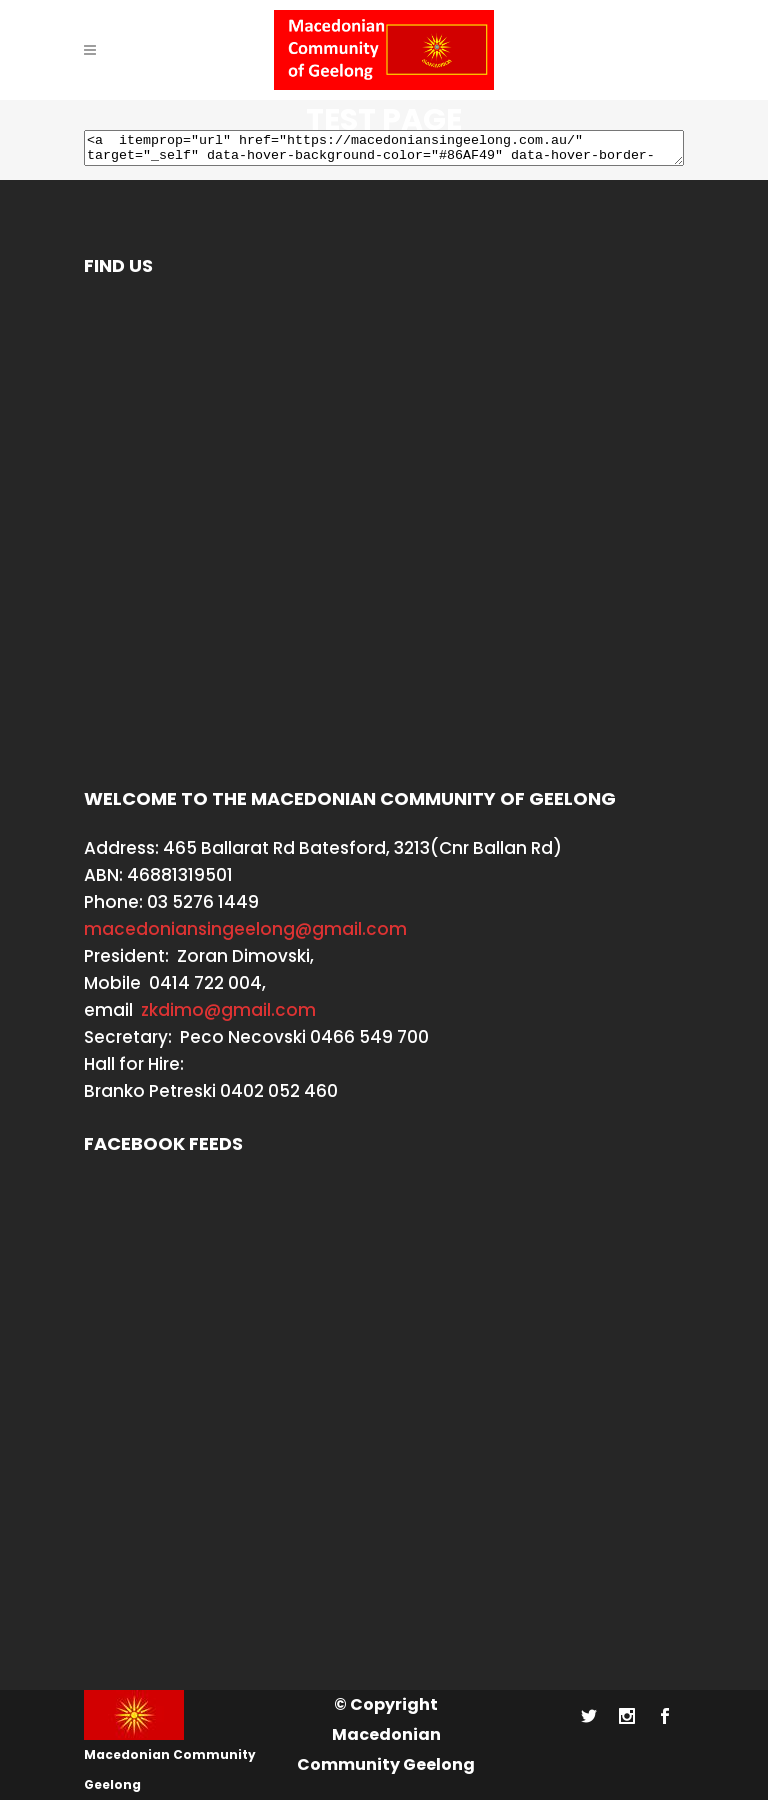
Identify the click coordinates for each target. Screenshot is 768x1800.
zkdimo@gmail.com (228, 1010)
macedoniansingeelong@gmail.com (245, 929)
